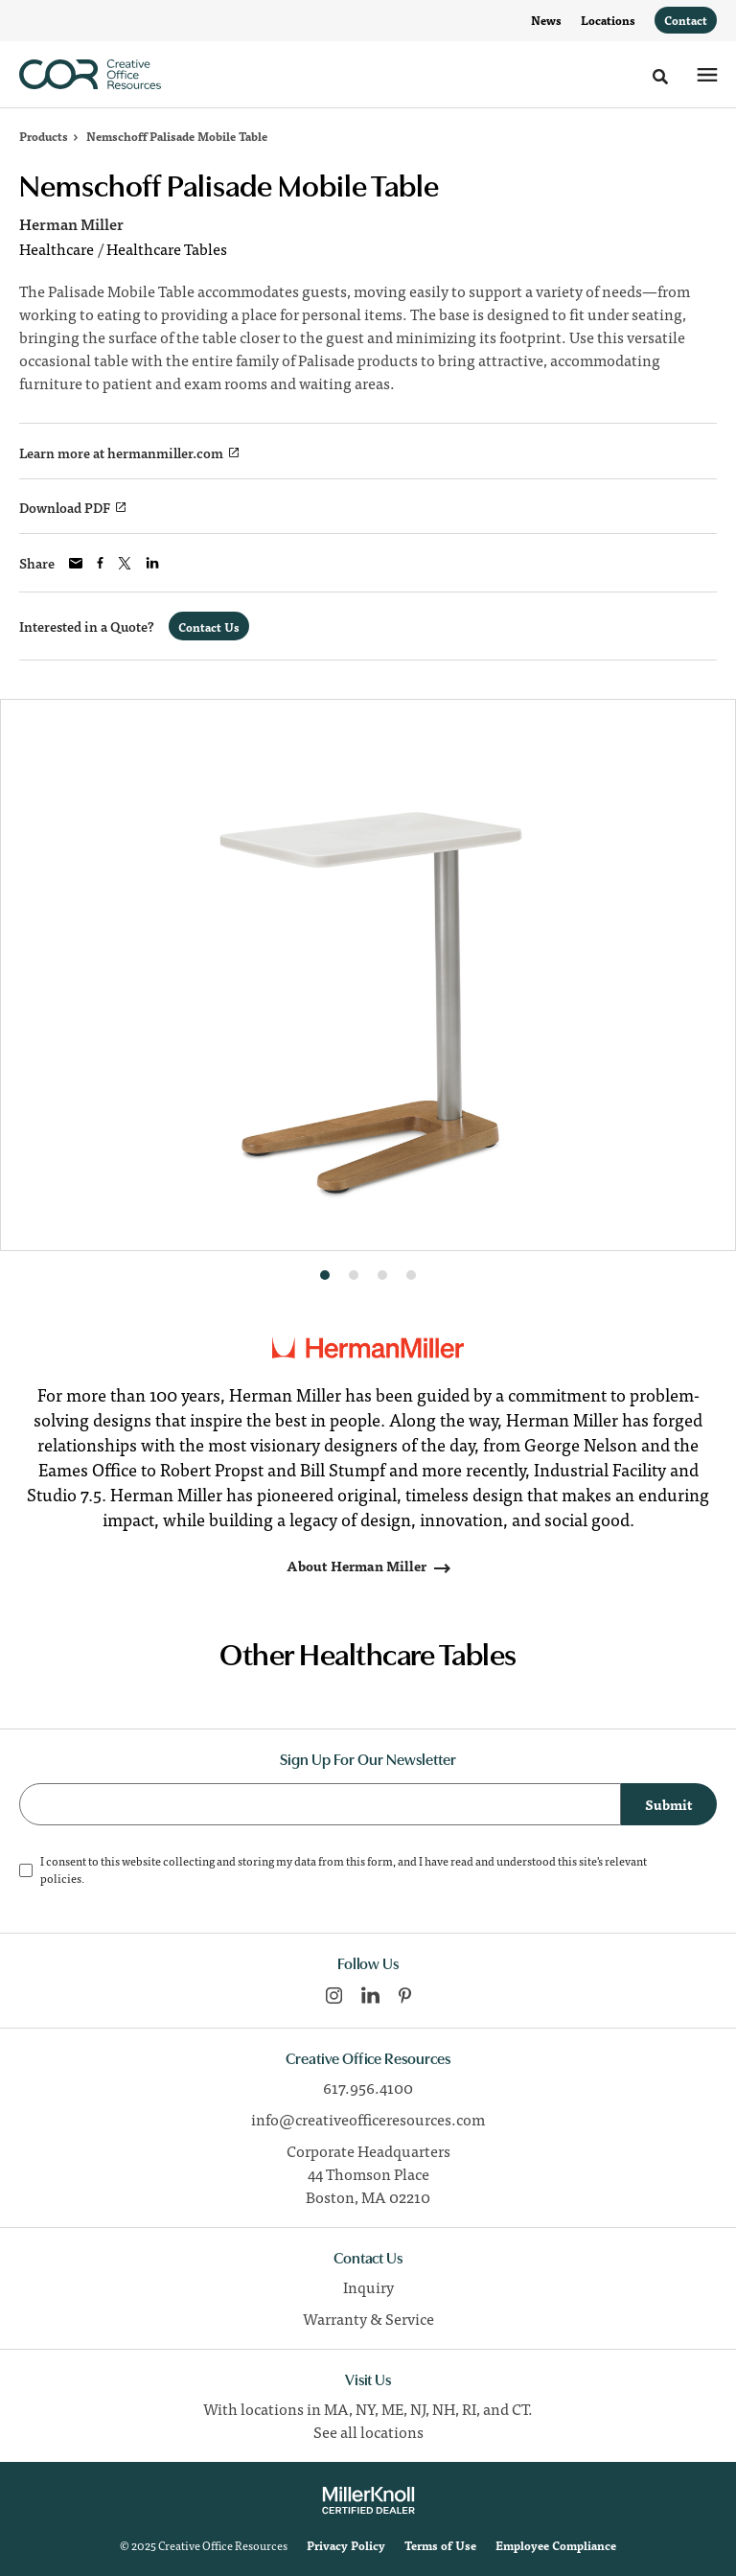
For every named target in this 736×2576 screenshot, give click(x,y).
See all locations (368, 2431)
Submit (669, 1804)
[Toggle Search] (660, 76)
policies (60, 1878)
